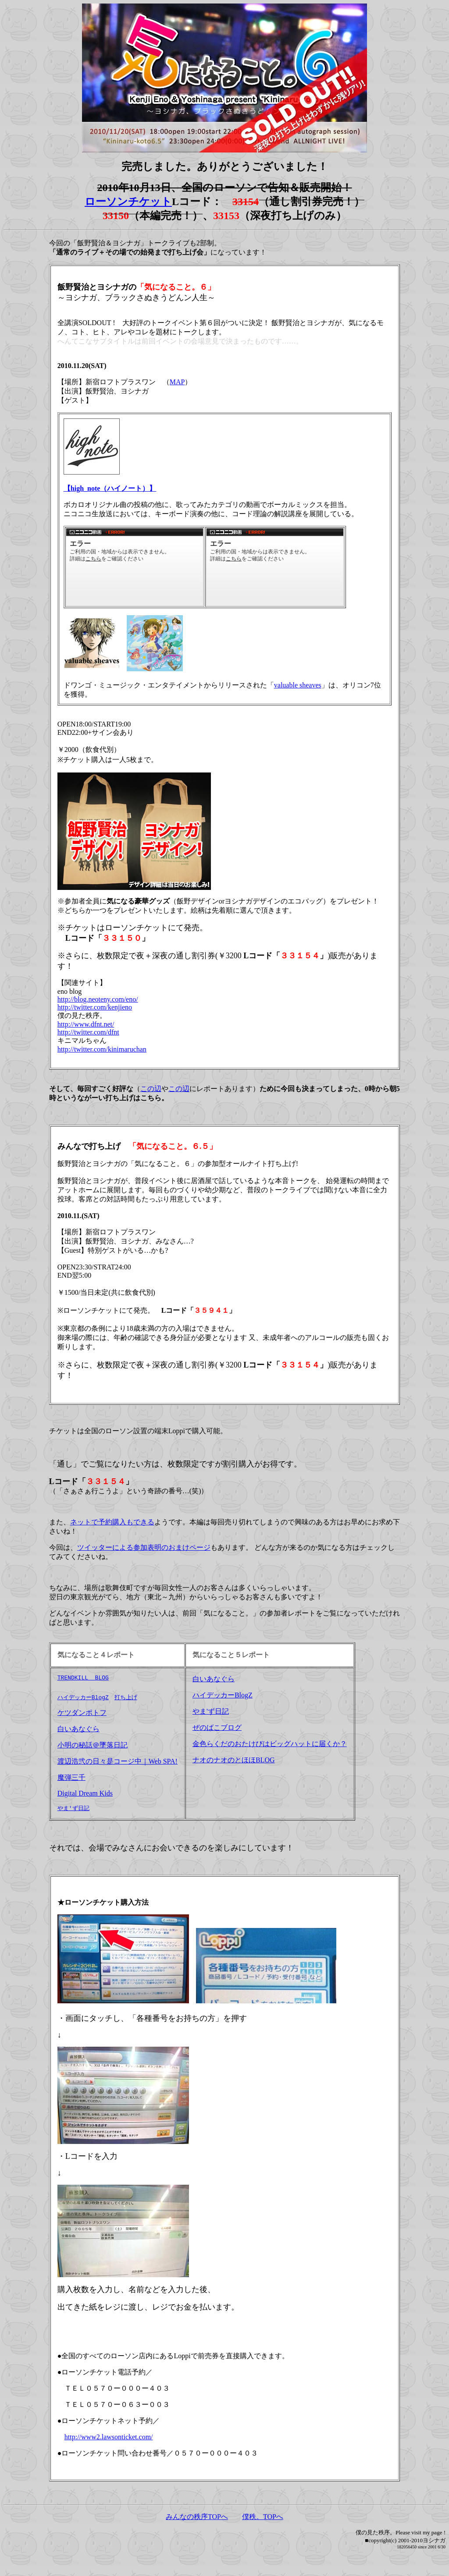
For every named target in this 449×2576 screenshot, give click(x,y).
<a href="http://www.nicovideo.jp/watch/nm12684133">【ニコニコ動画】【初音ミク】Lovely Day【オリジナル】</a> (275, 567)
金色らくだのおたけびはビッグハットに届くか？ (269, 1743)
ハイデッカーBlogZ (83, 1700)
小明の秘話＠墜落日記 (92, 1748)
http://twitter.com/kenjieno (94, 1007)
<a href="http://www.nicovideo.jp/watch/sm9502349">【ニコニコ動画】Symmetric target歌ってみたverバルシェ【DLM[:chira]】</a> (134, 567)
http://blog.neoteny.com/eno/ (97, 999)
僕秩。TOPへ (262, 2520)
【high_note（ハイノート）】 (110, 488)
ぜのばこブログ (217, 1727)
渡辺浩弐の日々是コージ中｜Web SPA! (117, 1764)
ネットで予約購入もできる (112, 1522)
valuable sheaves (297, 685)
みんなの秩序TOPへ (197, 2520)
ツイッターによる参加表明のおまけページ (143, 1547)
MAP (177, 382)
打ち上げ (125, 1700)
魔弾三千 (71, 1780)
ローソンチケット (128, 201)
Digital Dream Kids (85, 1796)
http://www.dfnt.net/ (85, 1024)
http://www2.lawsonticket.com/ (108, 2440)
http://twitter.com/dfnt (88, 1032)
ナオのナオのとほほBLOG (233, 1760)
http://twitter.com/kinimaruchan (101, 1049)
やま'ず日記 (73, 1811)
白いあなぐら (78, 1732)
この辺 (150, 1088)
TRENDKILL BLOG (83, 1679)
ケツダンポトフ (82, 1715)
